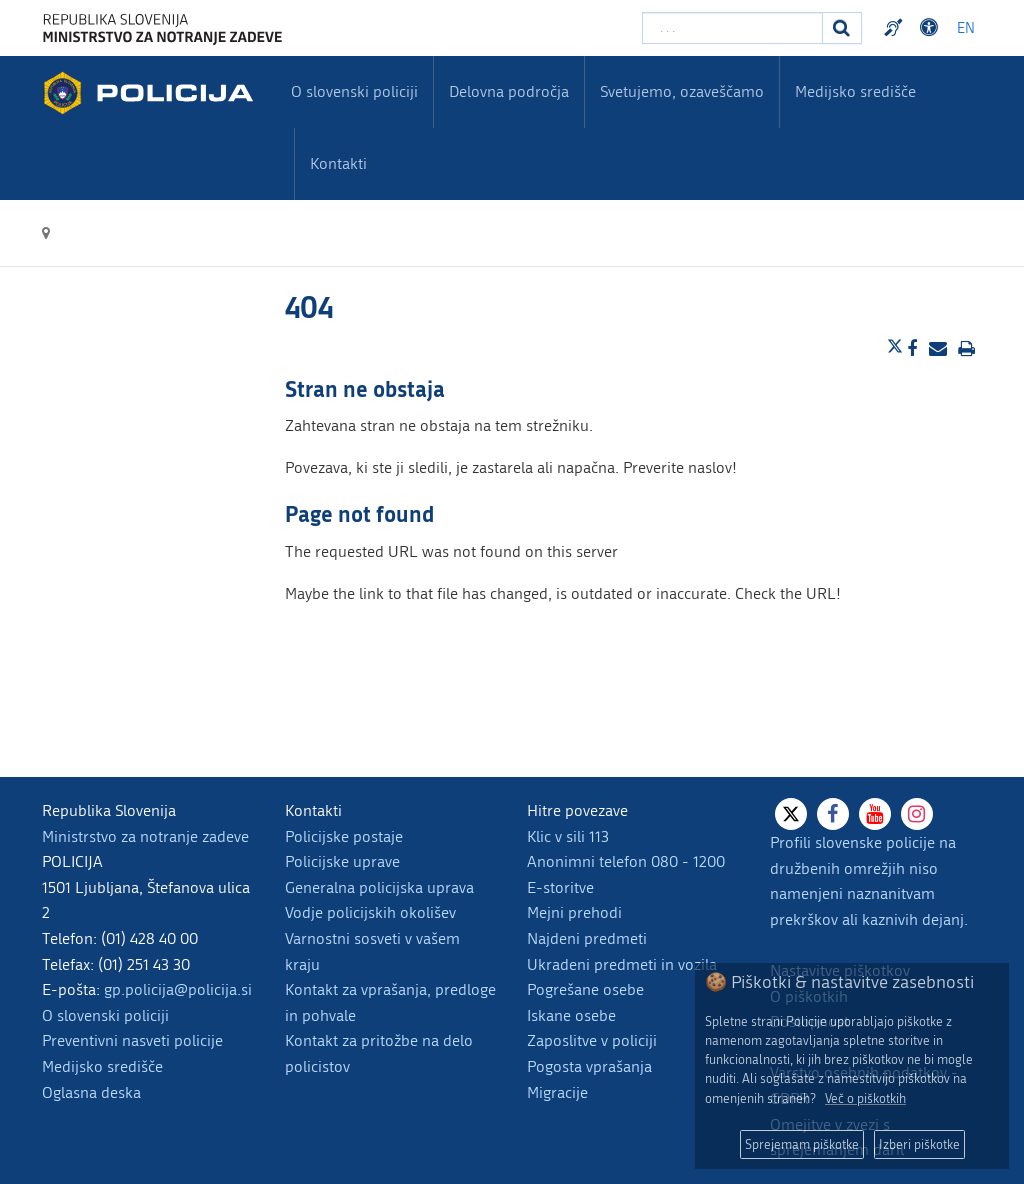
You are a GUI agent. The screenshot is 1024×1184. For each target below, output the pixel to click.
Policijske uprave (342, 861)
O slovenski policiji (105, 1015)
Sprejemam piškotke (802, 1144)
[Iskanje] (842, 28)
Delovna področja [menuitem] (509, 91)
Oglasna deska (91, 1092)
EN (966, 28)
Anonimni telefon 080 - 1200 (626, 861)
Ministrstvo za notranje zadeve (145, 836)
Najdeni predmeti (587, 938)
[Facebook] (833, 814)
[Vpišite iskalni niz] (732, 28)
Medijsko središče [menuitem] (855, 91)
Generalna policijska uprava (379, 887)
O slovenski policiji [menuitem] (354, 91)
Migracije (557, 1092)
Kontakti (338, 163)
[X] (791, 814)
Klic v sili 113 (568, 836)
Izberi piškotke (919, 1144)
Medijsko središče (102, 1066)
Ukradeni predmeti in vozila (622, 964)
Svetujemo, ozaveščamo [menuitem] (682, 91)
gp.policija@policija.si (178, 989)
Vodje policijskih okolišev (370, 912)
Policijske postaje (344, 836)
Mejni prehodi (574, 912)
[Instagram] (917, 814)
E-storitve (560, 887)
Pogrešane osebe (585, 989)
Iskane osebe (571, 1015)
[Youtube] (875, 814)
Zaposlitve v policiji (592, 1040)
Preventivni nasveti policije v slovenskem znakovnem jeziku (896, 28)
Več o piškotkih (865, 1098)
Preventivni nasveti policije (132, 1040)
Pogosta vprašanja (589, 1066)
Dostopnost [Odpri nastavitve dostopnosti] (932, 28)
